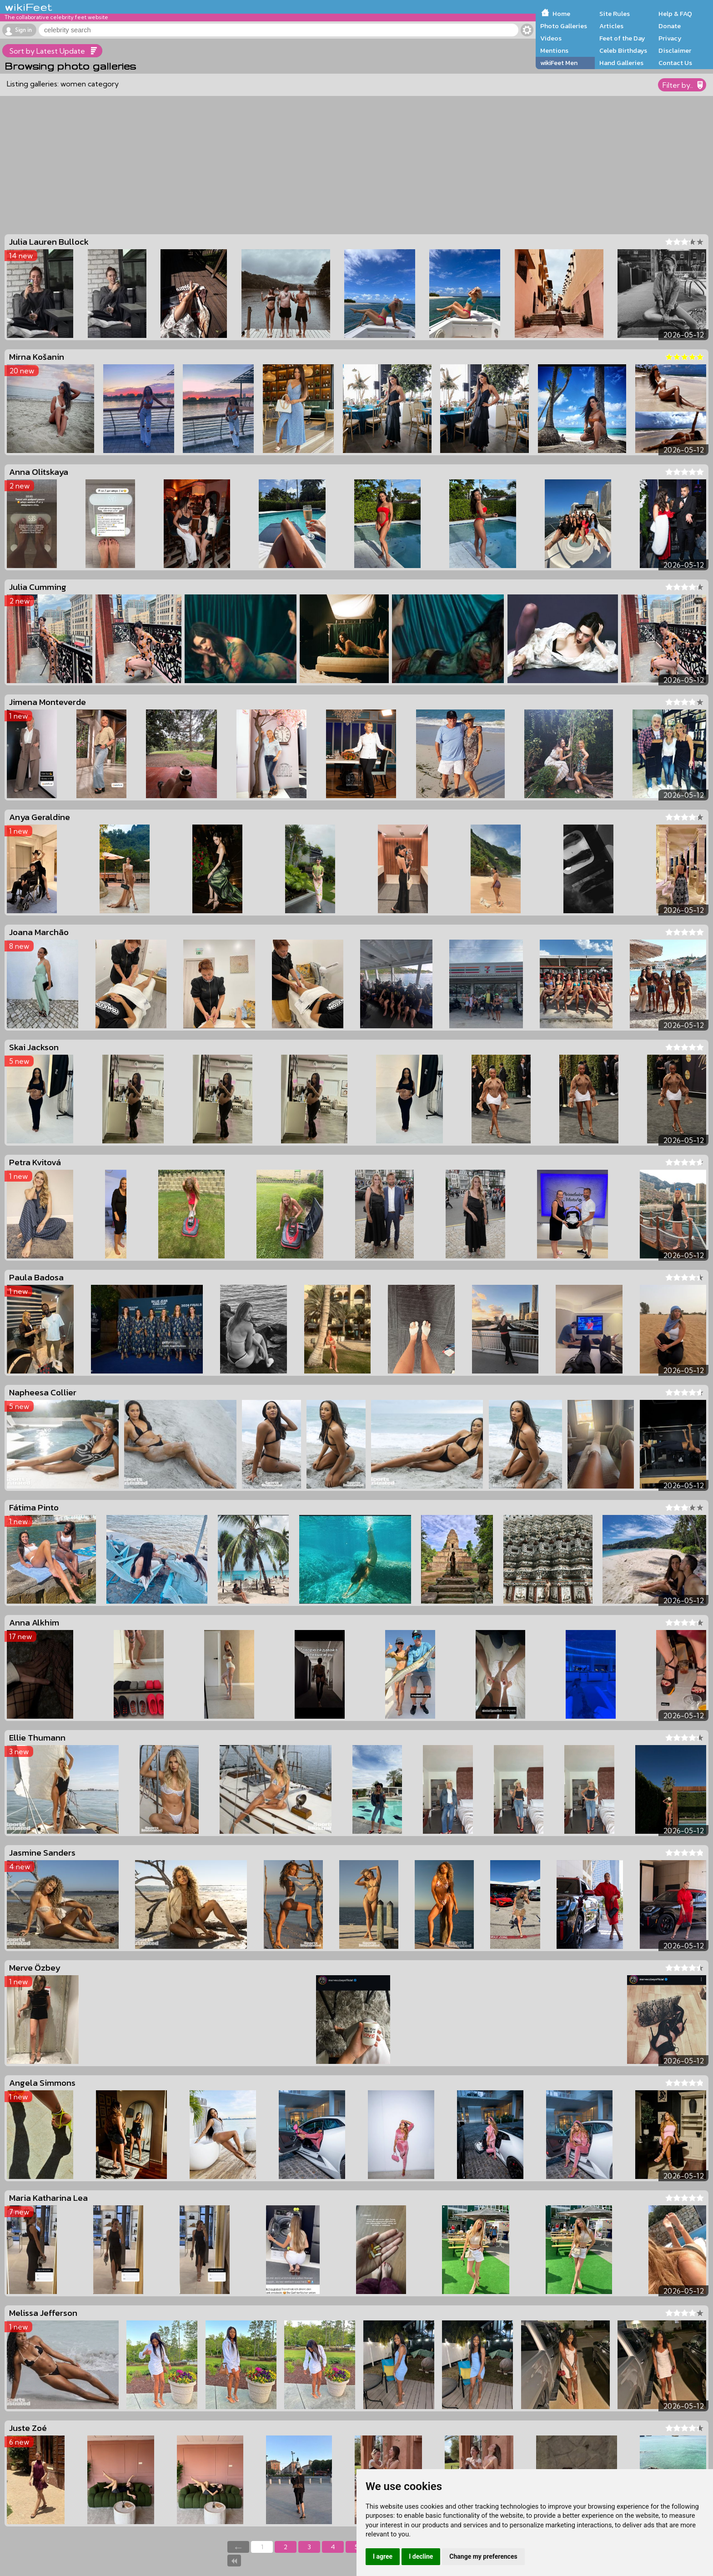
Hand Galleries (621, 63)
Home (561, 14)
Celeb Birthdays (623, 50)
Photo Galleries (563, 26)
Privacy (670, 38)
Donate (669, 26)
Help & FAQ (675, 14)
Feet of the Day (622, 38)
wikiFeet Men (558, 63)
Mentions (554, 50)
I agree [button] (382, 2556)
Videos (551, 38)
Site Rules (614, 14)
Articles (611, 26)
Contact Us (675, 63)
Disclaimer (674, 50)
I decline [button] (421, 2556)
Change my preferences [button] (483, 2556)
